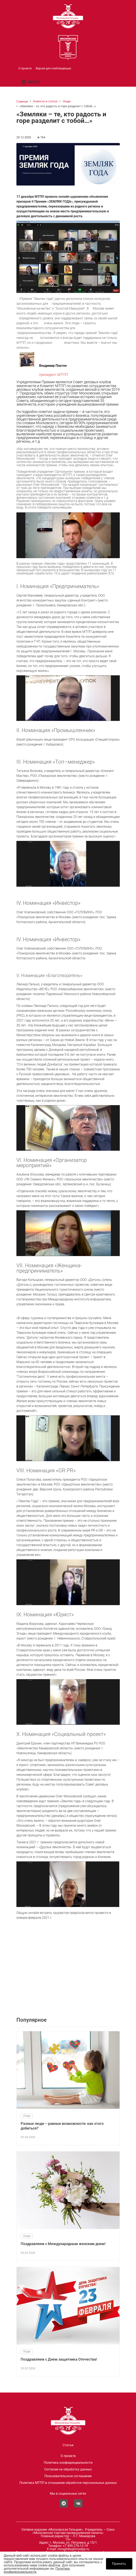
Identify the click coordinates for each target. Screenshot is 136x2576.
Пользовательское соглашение (68, 2476)
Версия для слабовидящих (53, 68)
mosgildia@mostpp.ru (73, 2549)
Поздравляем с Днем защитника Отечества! (59, 2359)
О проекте (25, 68)
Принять (119, 2563)
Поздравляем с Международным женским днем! (63, 2244)
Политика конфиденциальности (68, 2462)
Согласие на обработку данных (68, 2469)
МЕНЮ (34, 82)
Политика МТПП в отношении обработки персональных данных (68, 2482)
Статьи (68, 2445)
